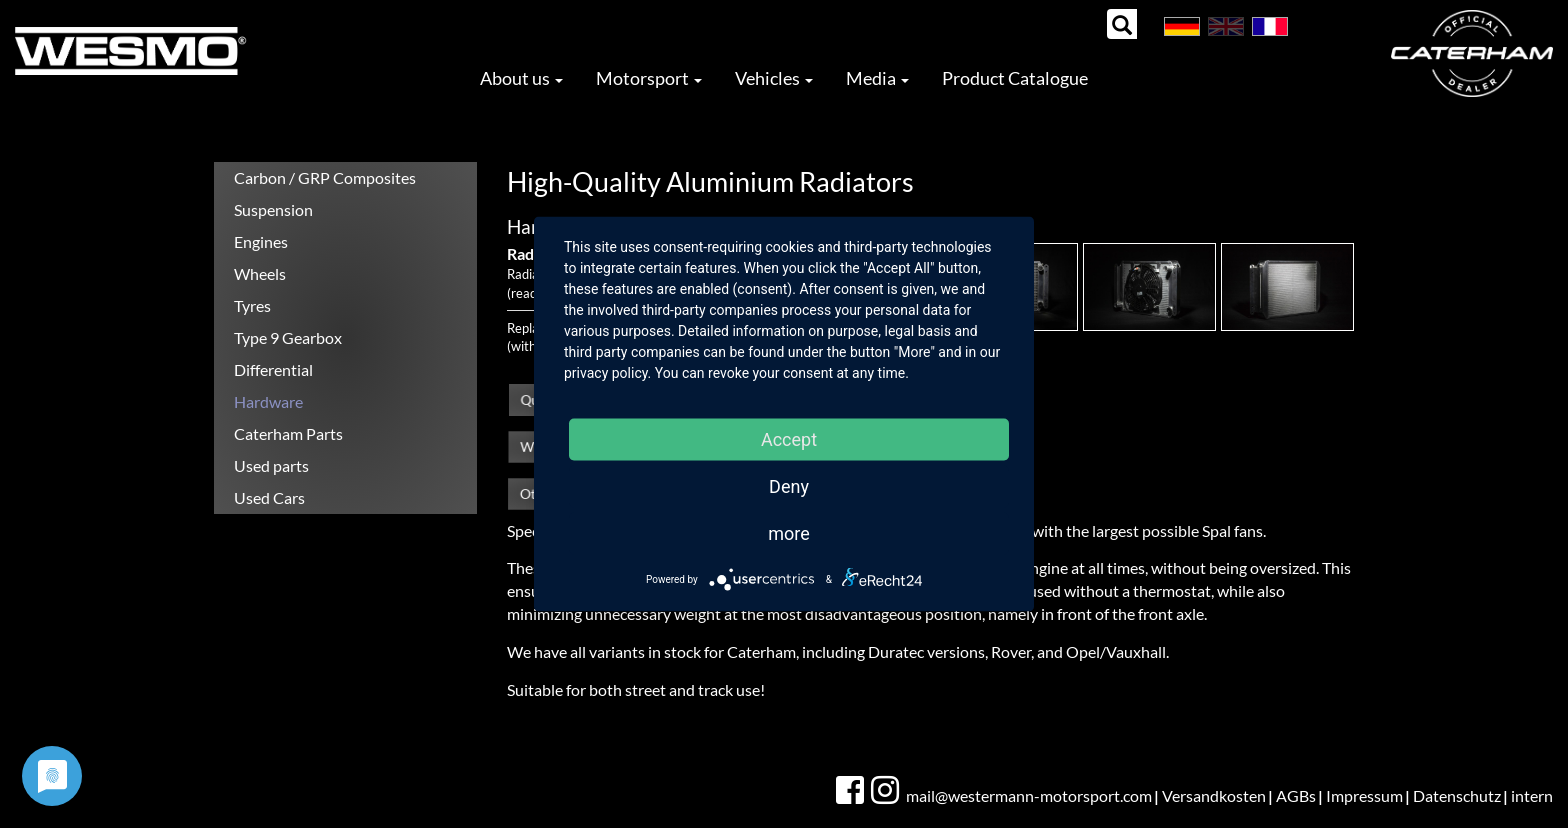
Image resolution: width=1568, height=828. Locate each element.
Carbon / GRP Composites (325, 177)
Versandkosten (1214, 795)
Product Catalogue (1015, 78)
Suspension (273, 209)
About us (521, 78)
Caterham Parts (288, 433)
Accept (789, 439)
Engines (261, 241)
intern (1532, 795)
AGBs (1296, 795)
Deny (789, 486)
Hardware (268, 401)
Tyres (252, 305)
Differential (273, 369)
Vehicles (774, 78)
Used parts (271, 465)
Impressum (1364, 795)
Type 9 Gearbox (288, 337)
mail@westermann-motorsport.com (1029, 795)
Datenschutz (1457, 795)
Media (877, 78)
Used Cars (269, 497)
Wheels (260, 273)
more (789, 533)
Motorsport (649, 78)
